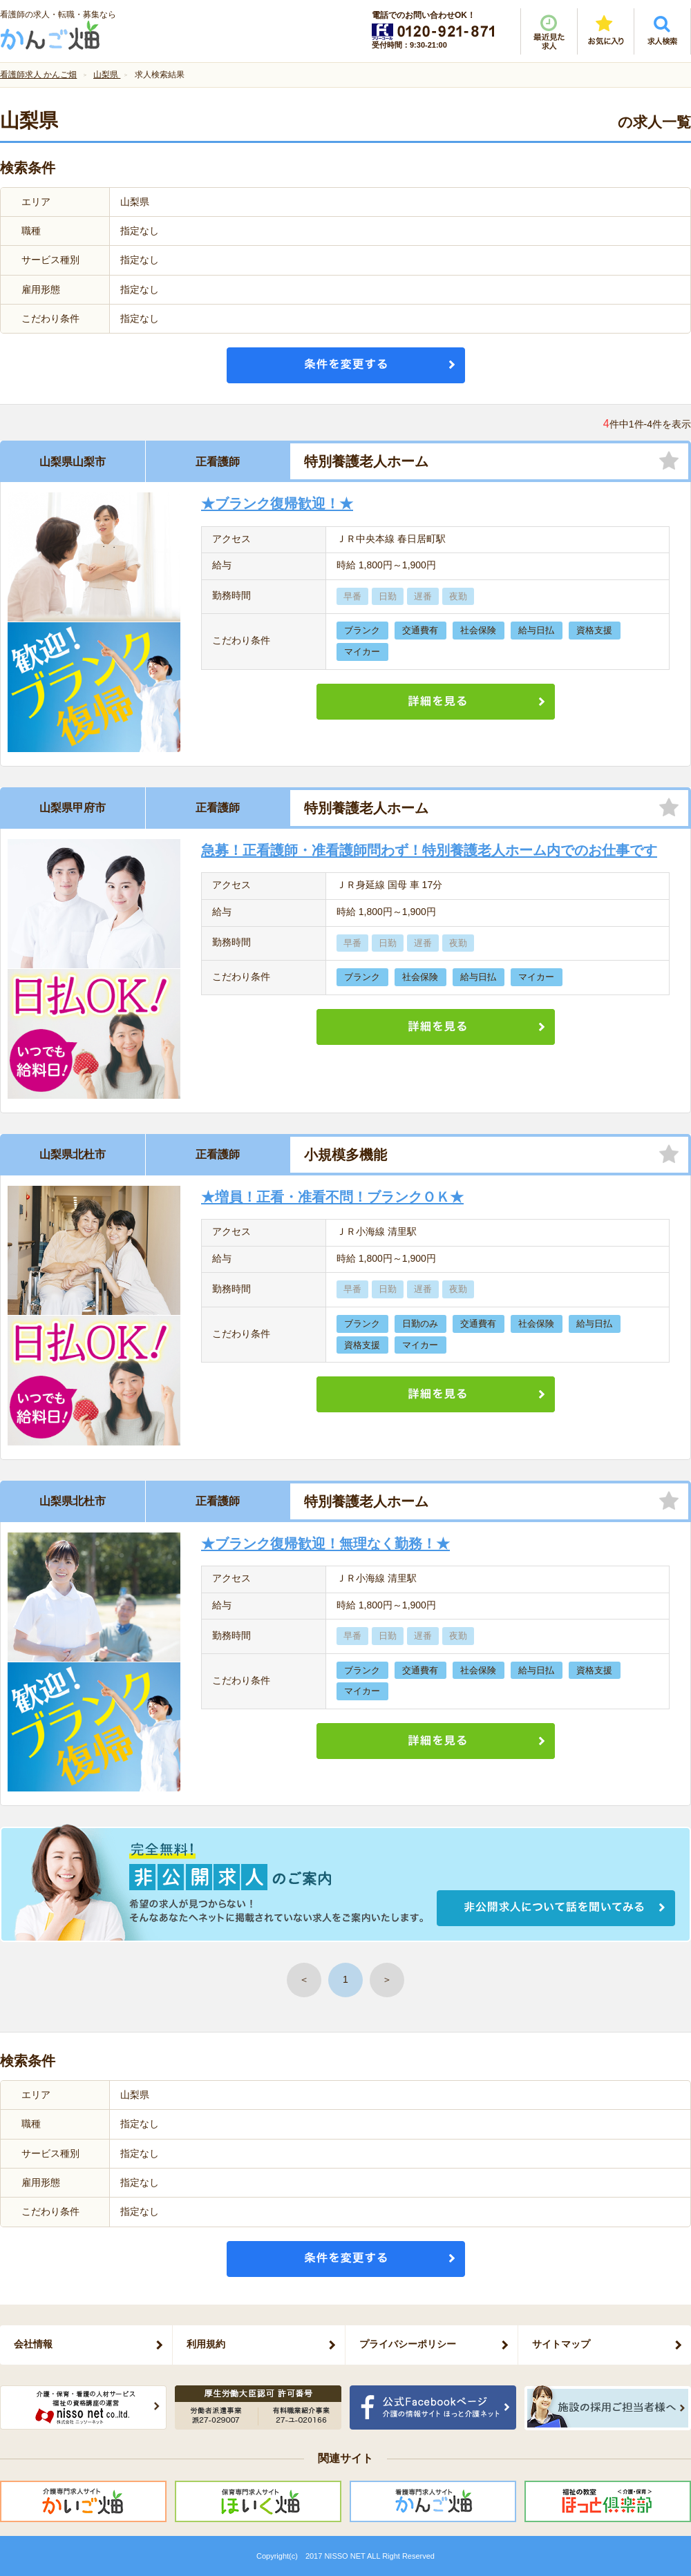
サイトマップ (561, 2343)
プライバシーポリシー (407, 2343)
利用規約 (206, 2343)
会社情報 (33, 2343)
